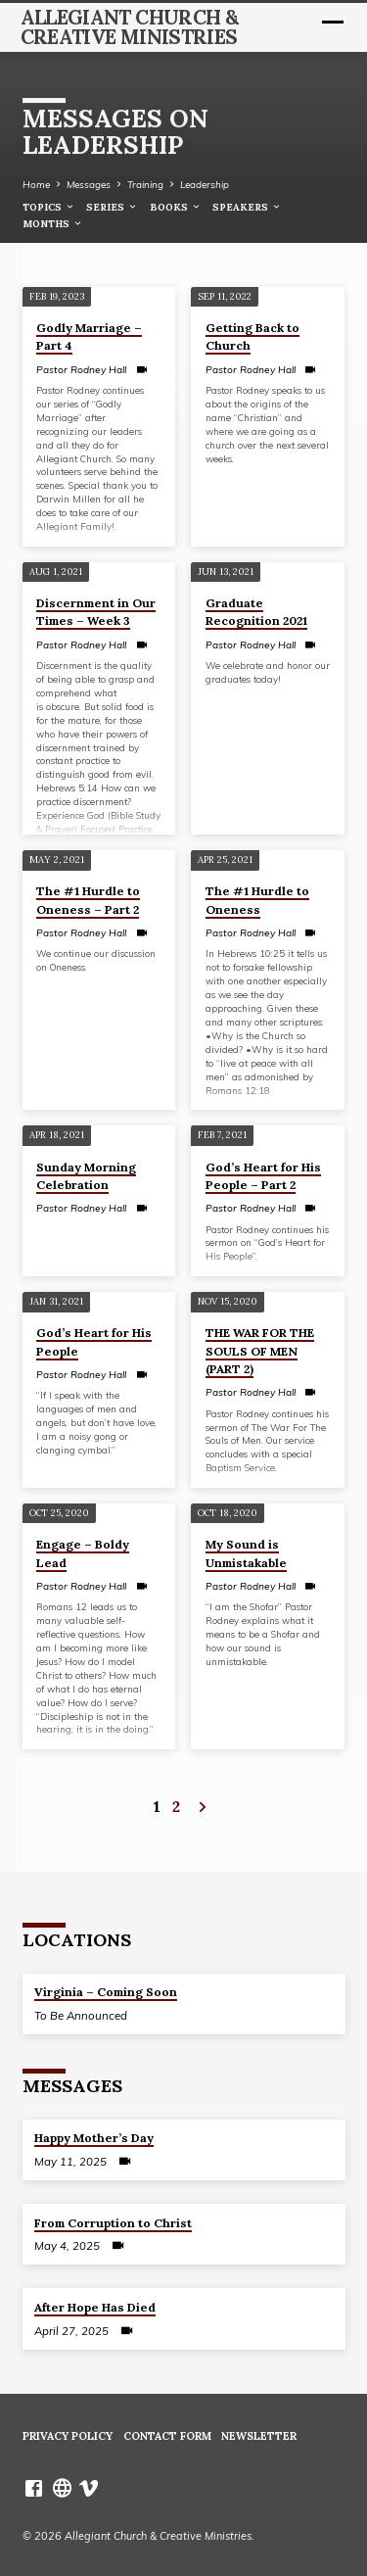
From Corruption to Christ (113, 2223)
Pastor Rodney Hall (81, 369)
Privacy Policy (68, 2436)
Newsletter (259, 2436)
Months (53, 223)
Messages (89, 184)
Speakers (247, 207)
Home (36, 184)
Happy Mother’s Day (94, 2137)
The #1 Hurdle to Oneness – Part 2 (88, 899)
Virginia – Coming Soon (105, 1991)
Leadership (204, 184)
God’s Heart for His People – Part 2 (263, 1176)
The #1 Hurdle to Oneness (257, 899)
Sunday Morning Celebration (86, 1176)
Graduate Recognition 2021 (256, 612)
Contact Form (167, 2436)
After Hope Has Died (95, 2307)
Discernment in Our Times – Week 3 (96, 612)
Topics (49, 207)
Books (176, 207)
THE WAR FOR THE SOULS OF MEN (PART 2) (260, 1350)
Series (112, 207)
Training (145, 184)
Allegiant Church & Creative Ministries (130, 27)
